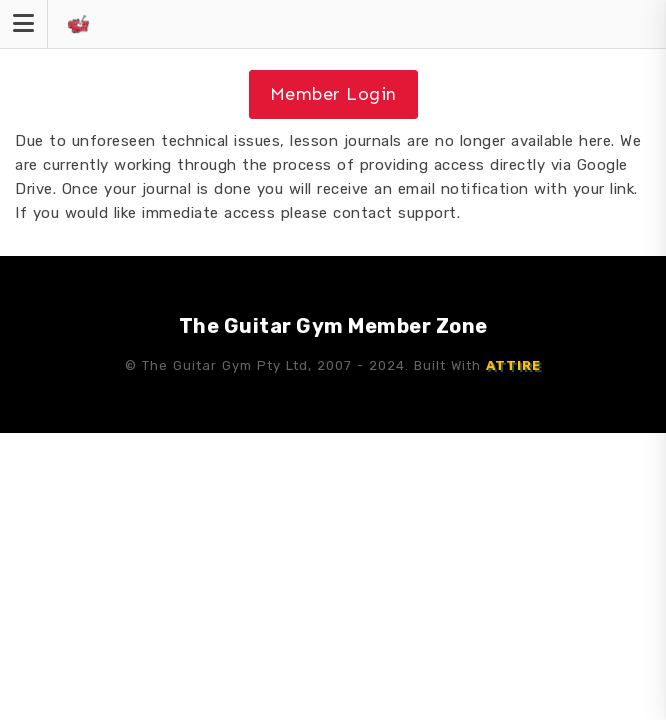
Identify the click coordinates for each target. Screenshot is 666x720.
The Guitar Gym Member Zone (333, 326)
